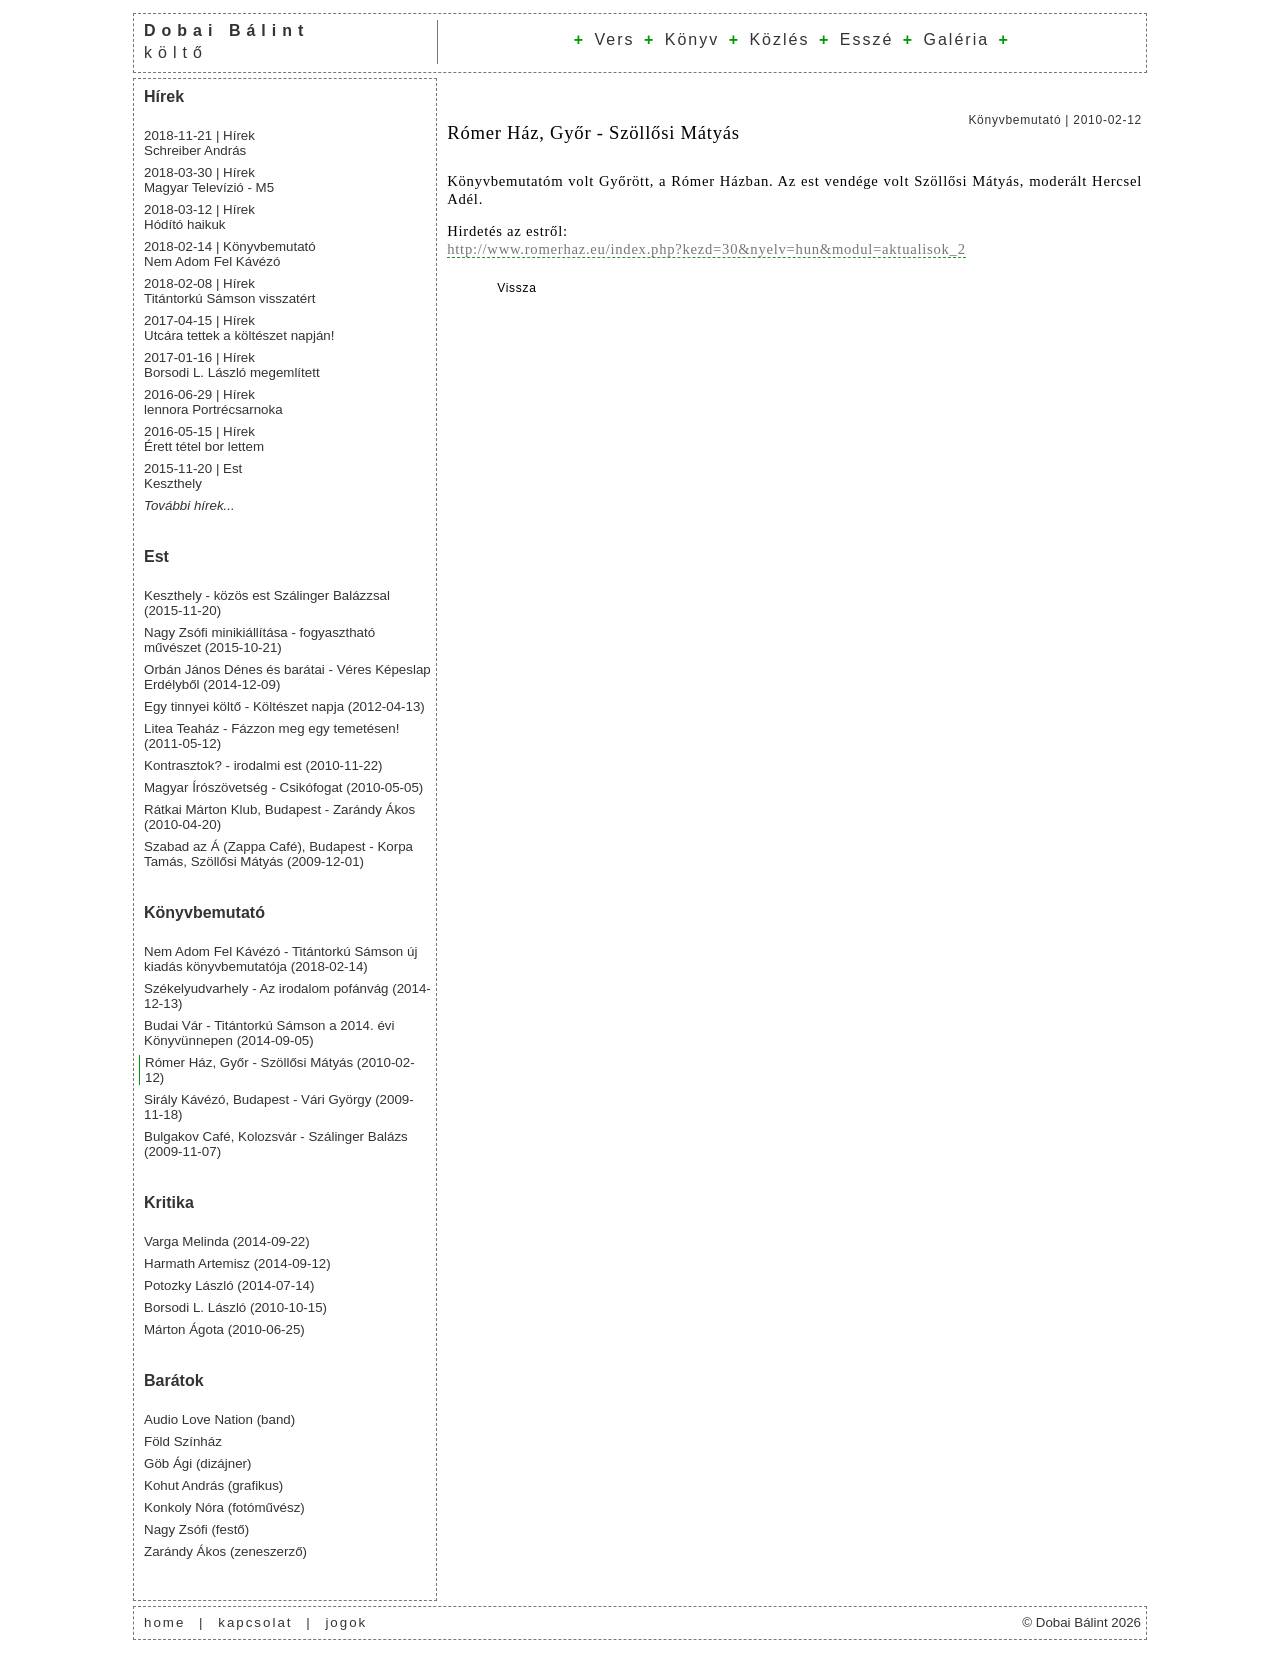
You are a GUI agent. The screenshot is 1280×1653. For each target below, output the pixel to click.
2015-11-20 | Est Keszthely (193, 476)
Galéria (957, 39)
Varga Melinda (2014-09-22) (227, 1241)
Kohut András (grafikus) (213, 1485)
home (164, 1622)
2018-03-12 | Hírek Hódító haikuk (199, 217)
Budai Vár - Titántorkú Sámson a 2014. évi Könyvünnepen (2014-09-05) (269, 1033)
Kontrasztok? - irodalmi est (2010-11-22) (263, 765)
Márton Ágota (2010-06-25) (224, 1329)
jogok (346, 1622)
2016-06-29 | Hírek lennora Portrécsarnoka (213, 402)
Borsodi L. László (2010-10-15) (235, 1307)
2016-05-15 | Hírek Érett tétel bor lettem (204, 439)
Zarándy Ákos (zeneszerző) (225, 1551)
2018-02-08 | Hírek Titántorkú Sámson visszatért (229, 291)
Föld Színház (183, 1441)
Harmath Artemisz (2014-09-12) (237, 1263)
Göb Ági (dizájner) (197, 1463)
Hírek (164, 96)
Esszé (867, 39)
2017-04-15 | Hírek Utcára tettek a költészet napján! (239, 328)
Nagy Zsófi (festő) (196, 1529)
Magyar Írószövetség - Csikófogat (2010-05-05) (283, 787)
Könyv (692, 39)
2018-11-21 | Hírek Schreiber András (199, 143)
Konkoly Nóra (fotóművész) (224, 1507)
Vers (614, 39)
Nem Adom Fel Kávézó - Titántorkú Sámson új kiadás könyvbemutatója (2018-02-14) (280, 959)
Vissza (517, 288)
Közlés (779, 39)
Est (156, 556)
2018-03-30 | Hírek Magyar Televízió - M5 (209, 180)
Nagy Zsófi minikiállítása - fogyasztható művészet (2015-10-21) (259, 640)
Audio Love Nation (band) (219, 1419)
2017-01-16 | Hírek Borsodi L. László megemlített (232, 365)
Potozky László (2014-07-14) (229, 1285)
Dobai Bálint (226, 30)
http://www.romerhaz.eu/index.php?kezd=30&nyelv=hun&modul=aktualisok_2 (706, 249)
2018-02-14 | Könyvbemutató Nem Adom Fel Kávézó (230, 254)
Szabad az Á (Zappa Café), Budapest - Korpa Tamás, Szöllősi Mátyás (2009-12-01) (278, 854)
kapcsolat (255, 1622)
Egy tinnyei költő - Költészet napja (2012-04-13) (284, 706)
